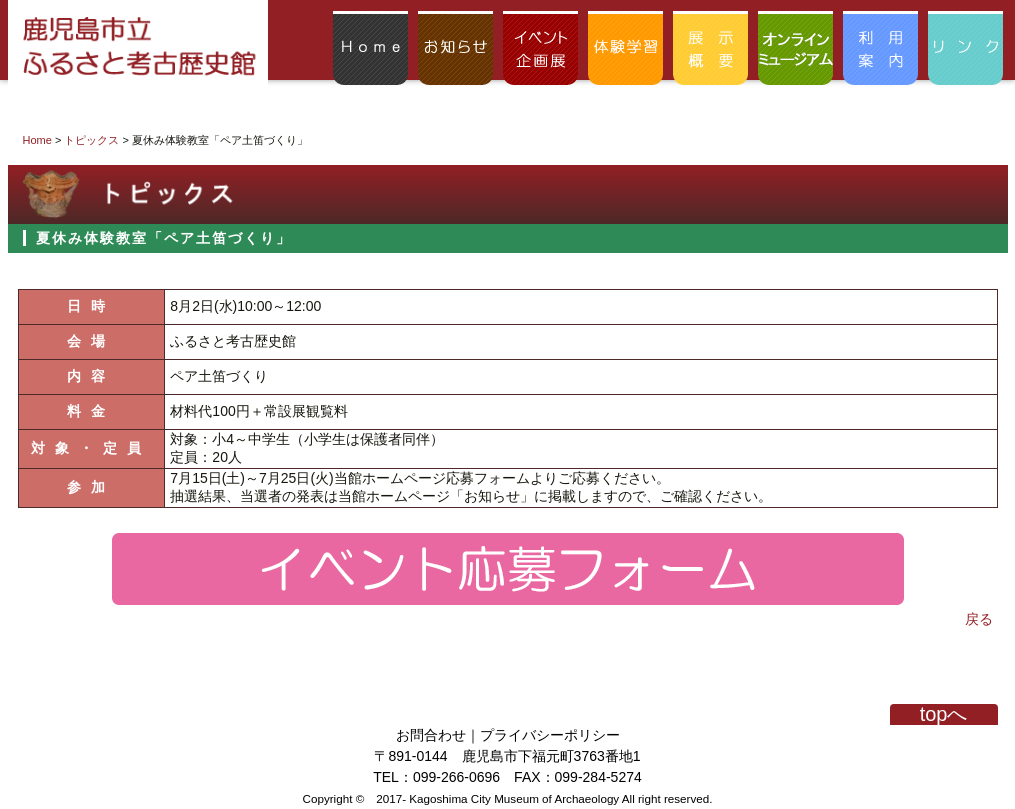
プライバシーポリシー (550, 735)
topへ (944, 714)
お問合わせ (431, 735)
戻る (979, 619)
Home (37, 140)
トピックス (91, 140)
